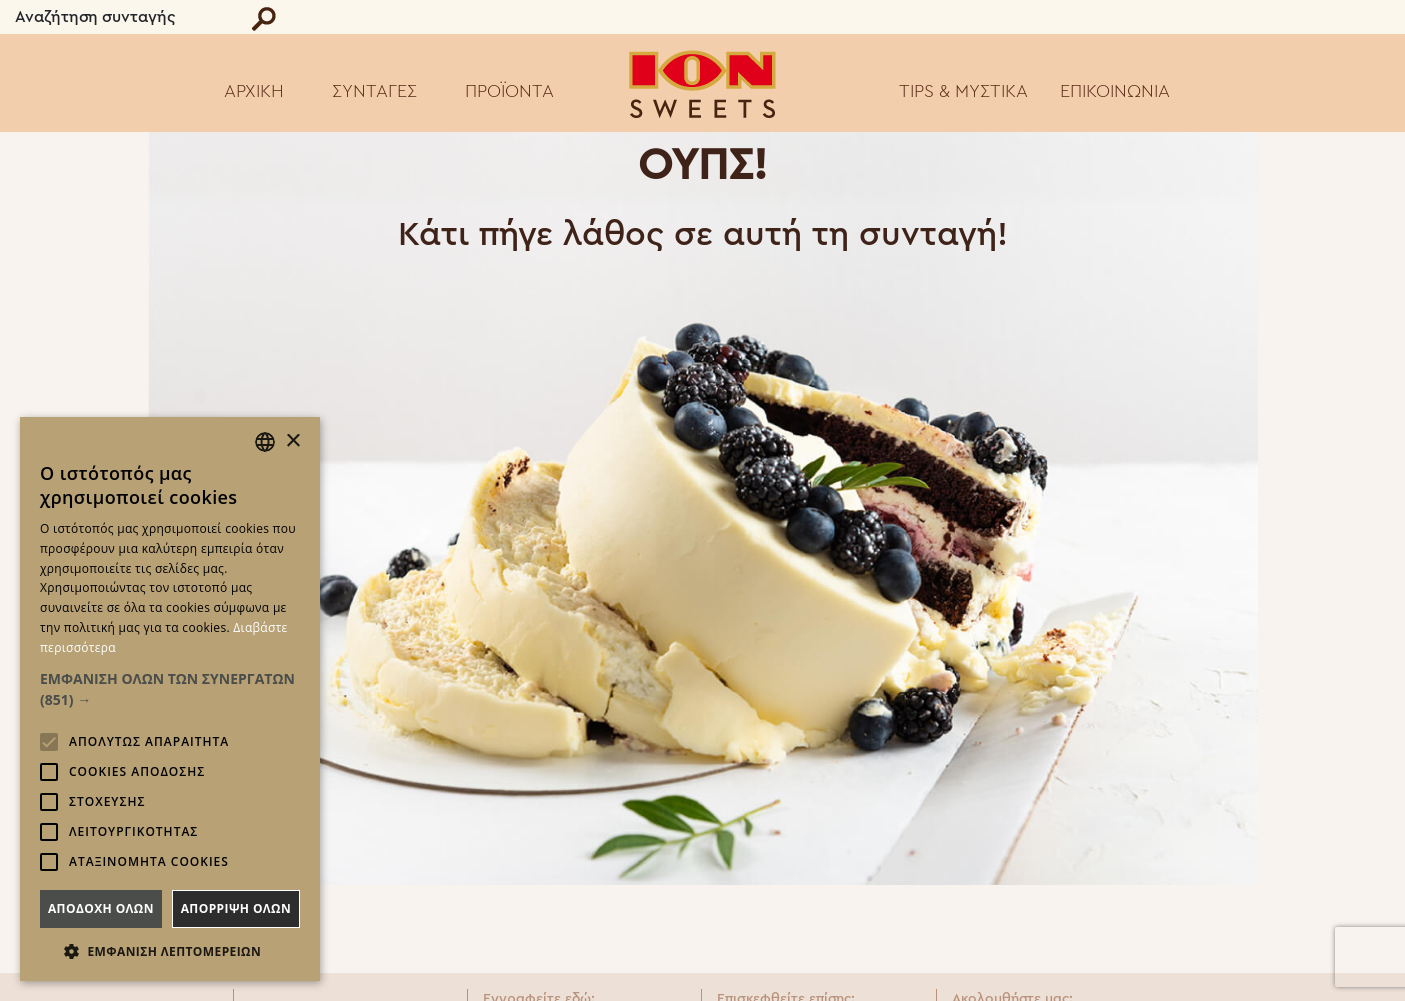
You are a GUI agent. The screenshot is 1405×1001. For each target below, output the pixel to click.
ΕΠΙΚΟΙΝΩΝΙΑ (1115, 91)
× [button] (292, 441)
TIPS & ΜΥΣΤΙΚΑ (963, 91)
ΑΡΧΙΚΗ (254, 91)
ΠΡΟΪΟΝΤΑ (509, 91)
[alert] (170, 699)
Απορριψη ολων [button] (236, 908)
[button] (170, 689)
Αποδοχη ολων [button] (101, 908)
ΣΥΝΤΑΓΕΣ (374, 91)
